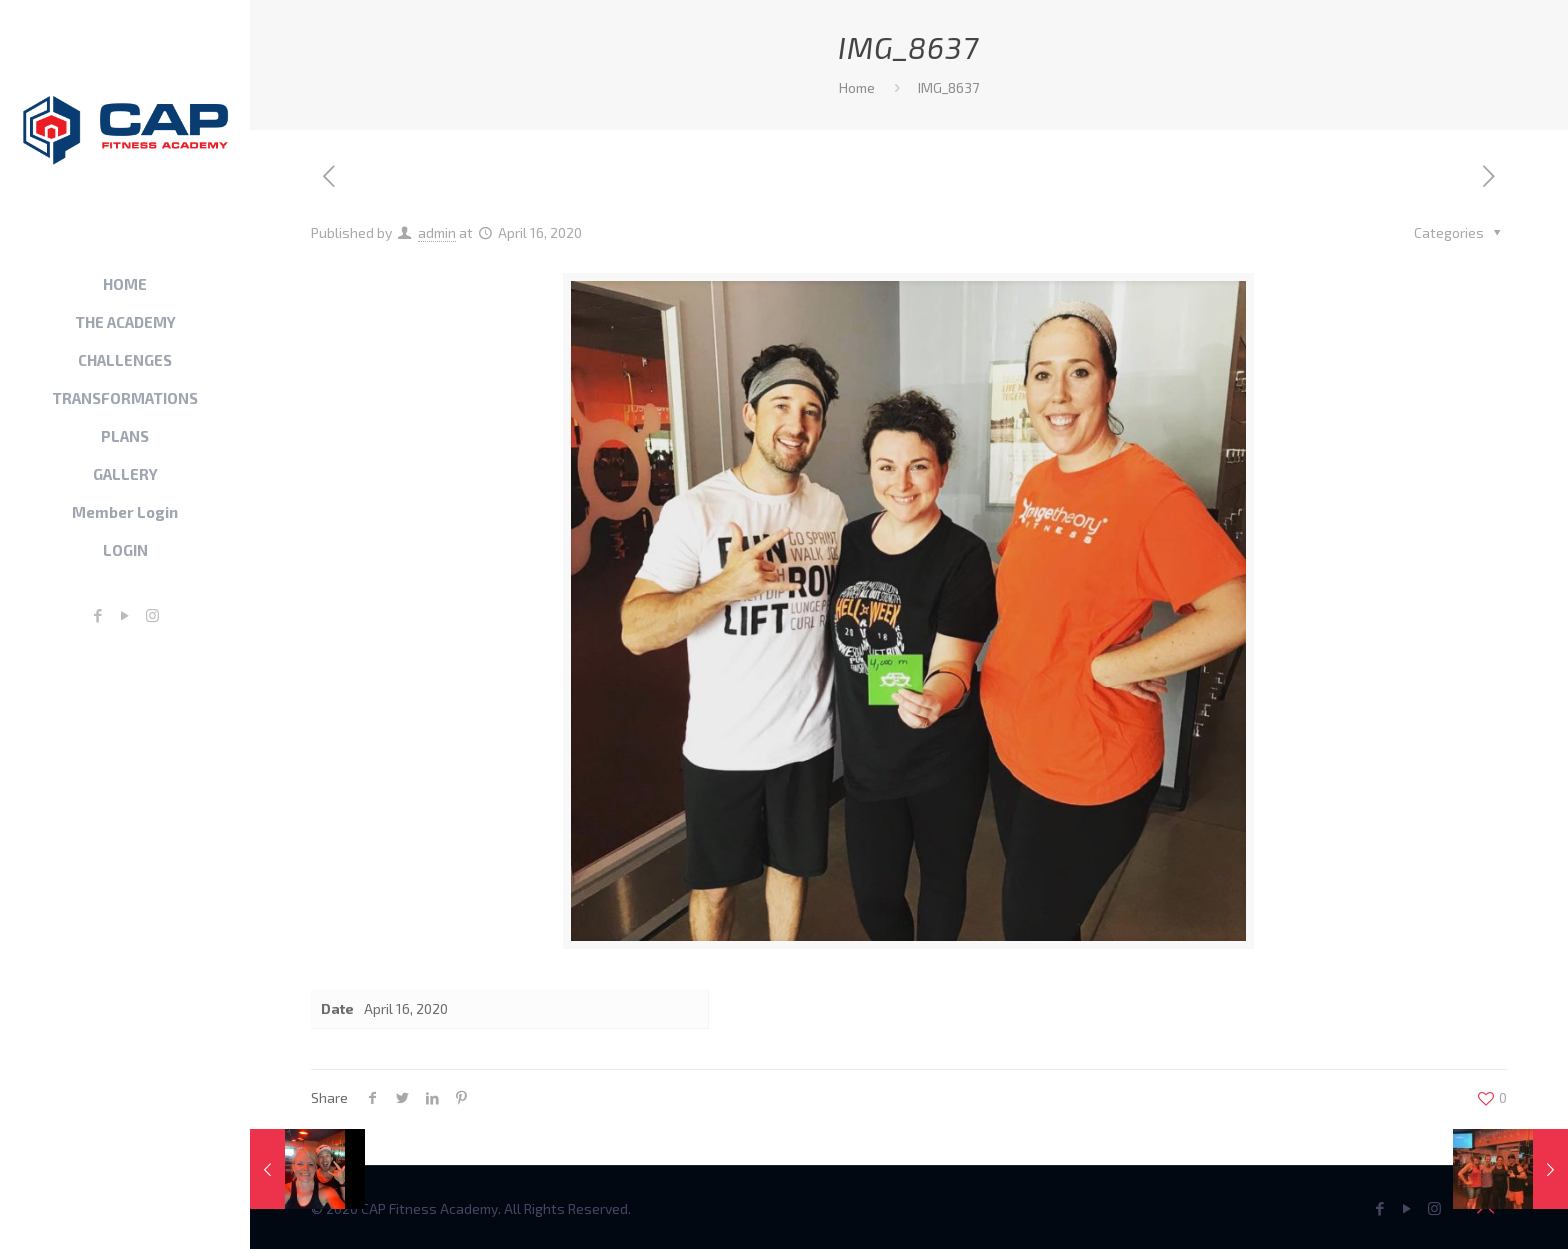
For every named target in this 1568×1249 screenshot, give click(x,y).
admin (437, 232)
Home (857, 87)
